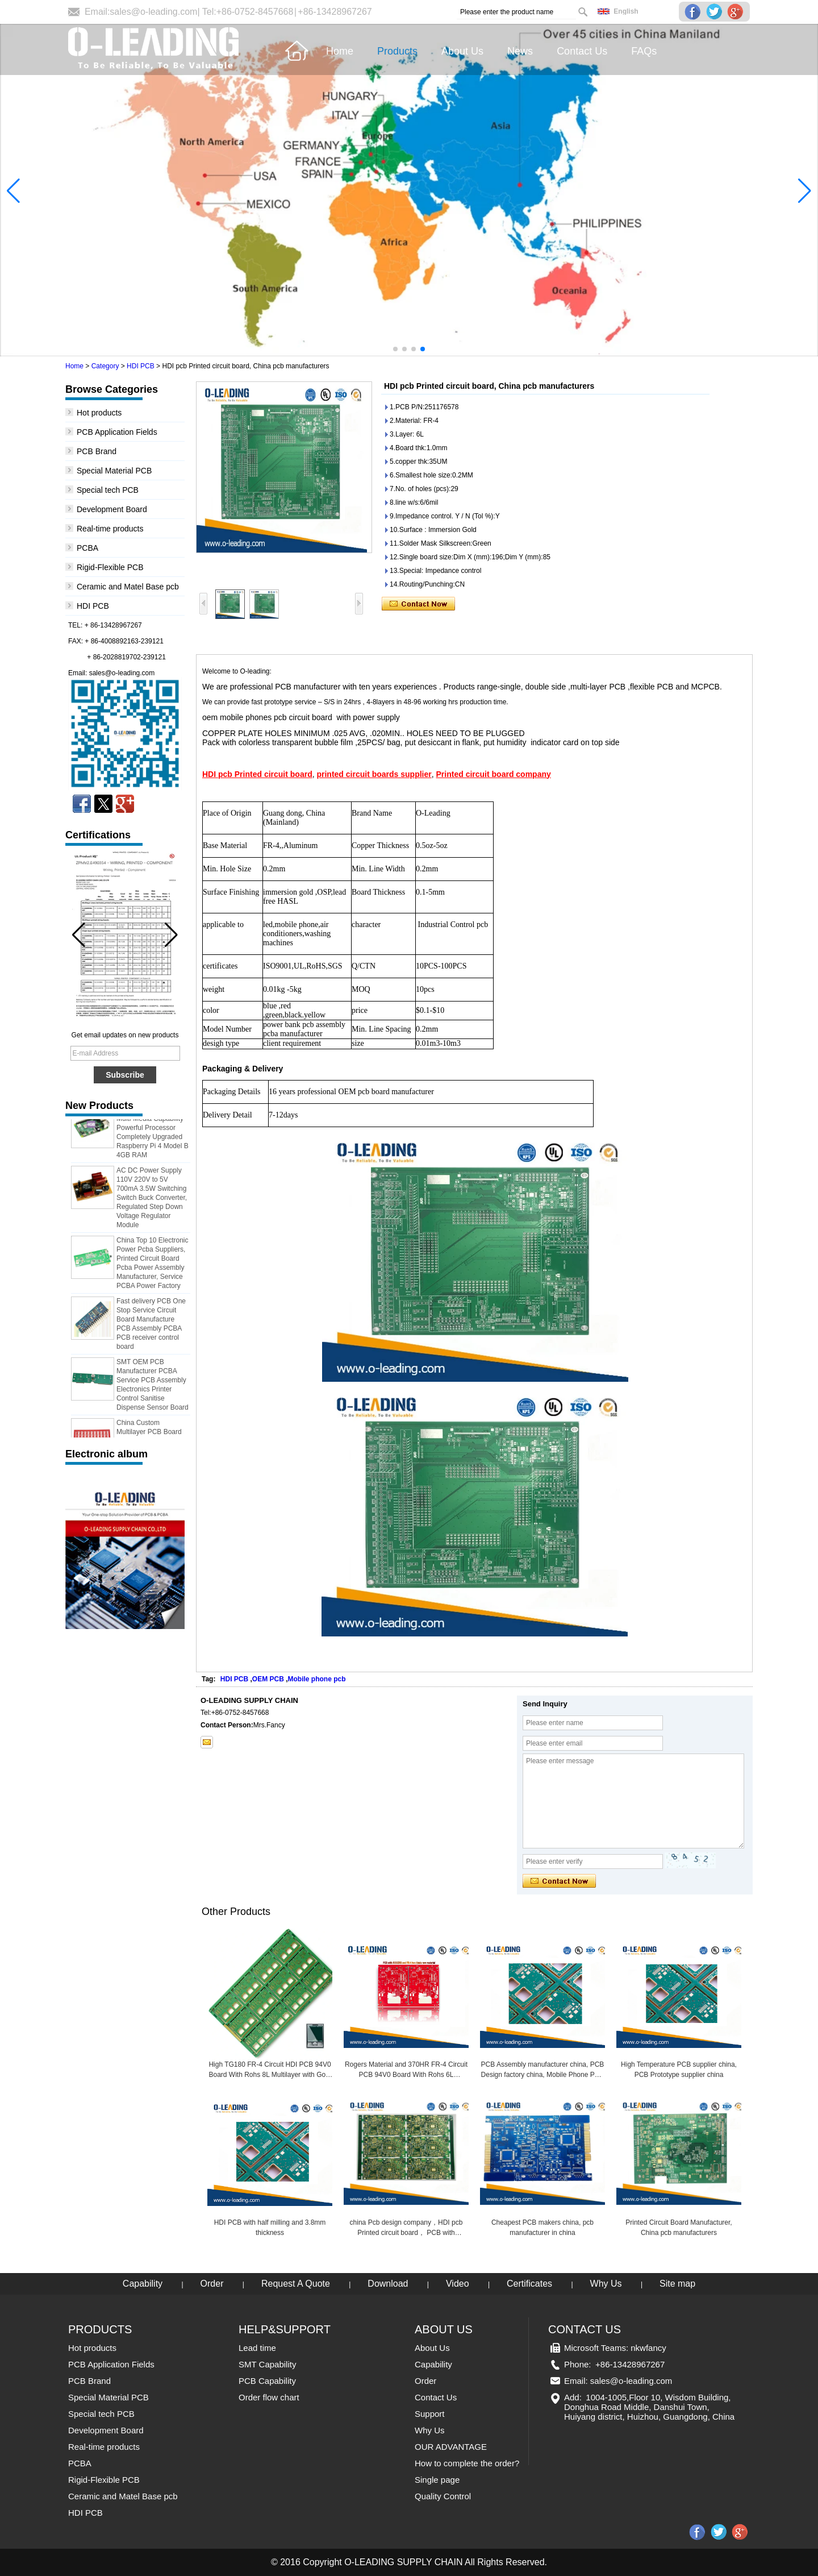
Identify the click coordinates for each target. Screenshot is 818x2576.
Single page (437, 2479)
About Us (432, 2348)
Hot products (99, 412)
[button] (395, 349)
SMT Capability (267, 2364)
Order (212, 2283)
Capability (142, 2283)
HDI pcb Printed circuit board (257, 774)
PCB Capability (267, 2381)
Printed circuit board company (493, 774)
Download (388, 2283)
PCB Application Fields (117, 432)
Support (430, 2414)
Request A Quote (295, 2283)
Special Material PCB (114, 470)
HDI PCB (141, 366)
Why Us (606, 2283)
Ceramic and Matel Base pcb (128, 586)
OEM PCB (268, 1679)
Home (74, 366)
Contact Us (436, 2397)
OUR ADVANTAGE (451, 2447)
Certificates (529, 2283)
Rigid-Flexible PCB (110, 567)
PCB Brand (96, 451)
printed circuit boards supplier (373, 774)
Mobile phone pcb (317, 1679)
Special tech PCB (108, 490)
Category (105, 366)
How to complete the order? (467, 2463)
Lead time (257, 2348)
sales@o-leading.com (153, 11)
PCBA (87, 547)
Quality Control (443, 2496)
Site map (677, 2283)
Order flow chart (269, 2397)
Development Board (112, 509)
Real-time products (110, 528)
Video (457, 2283)
